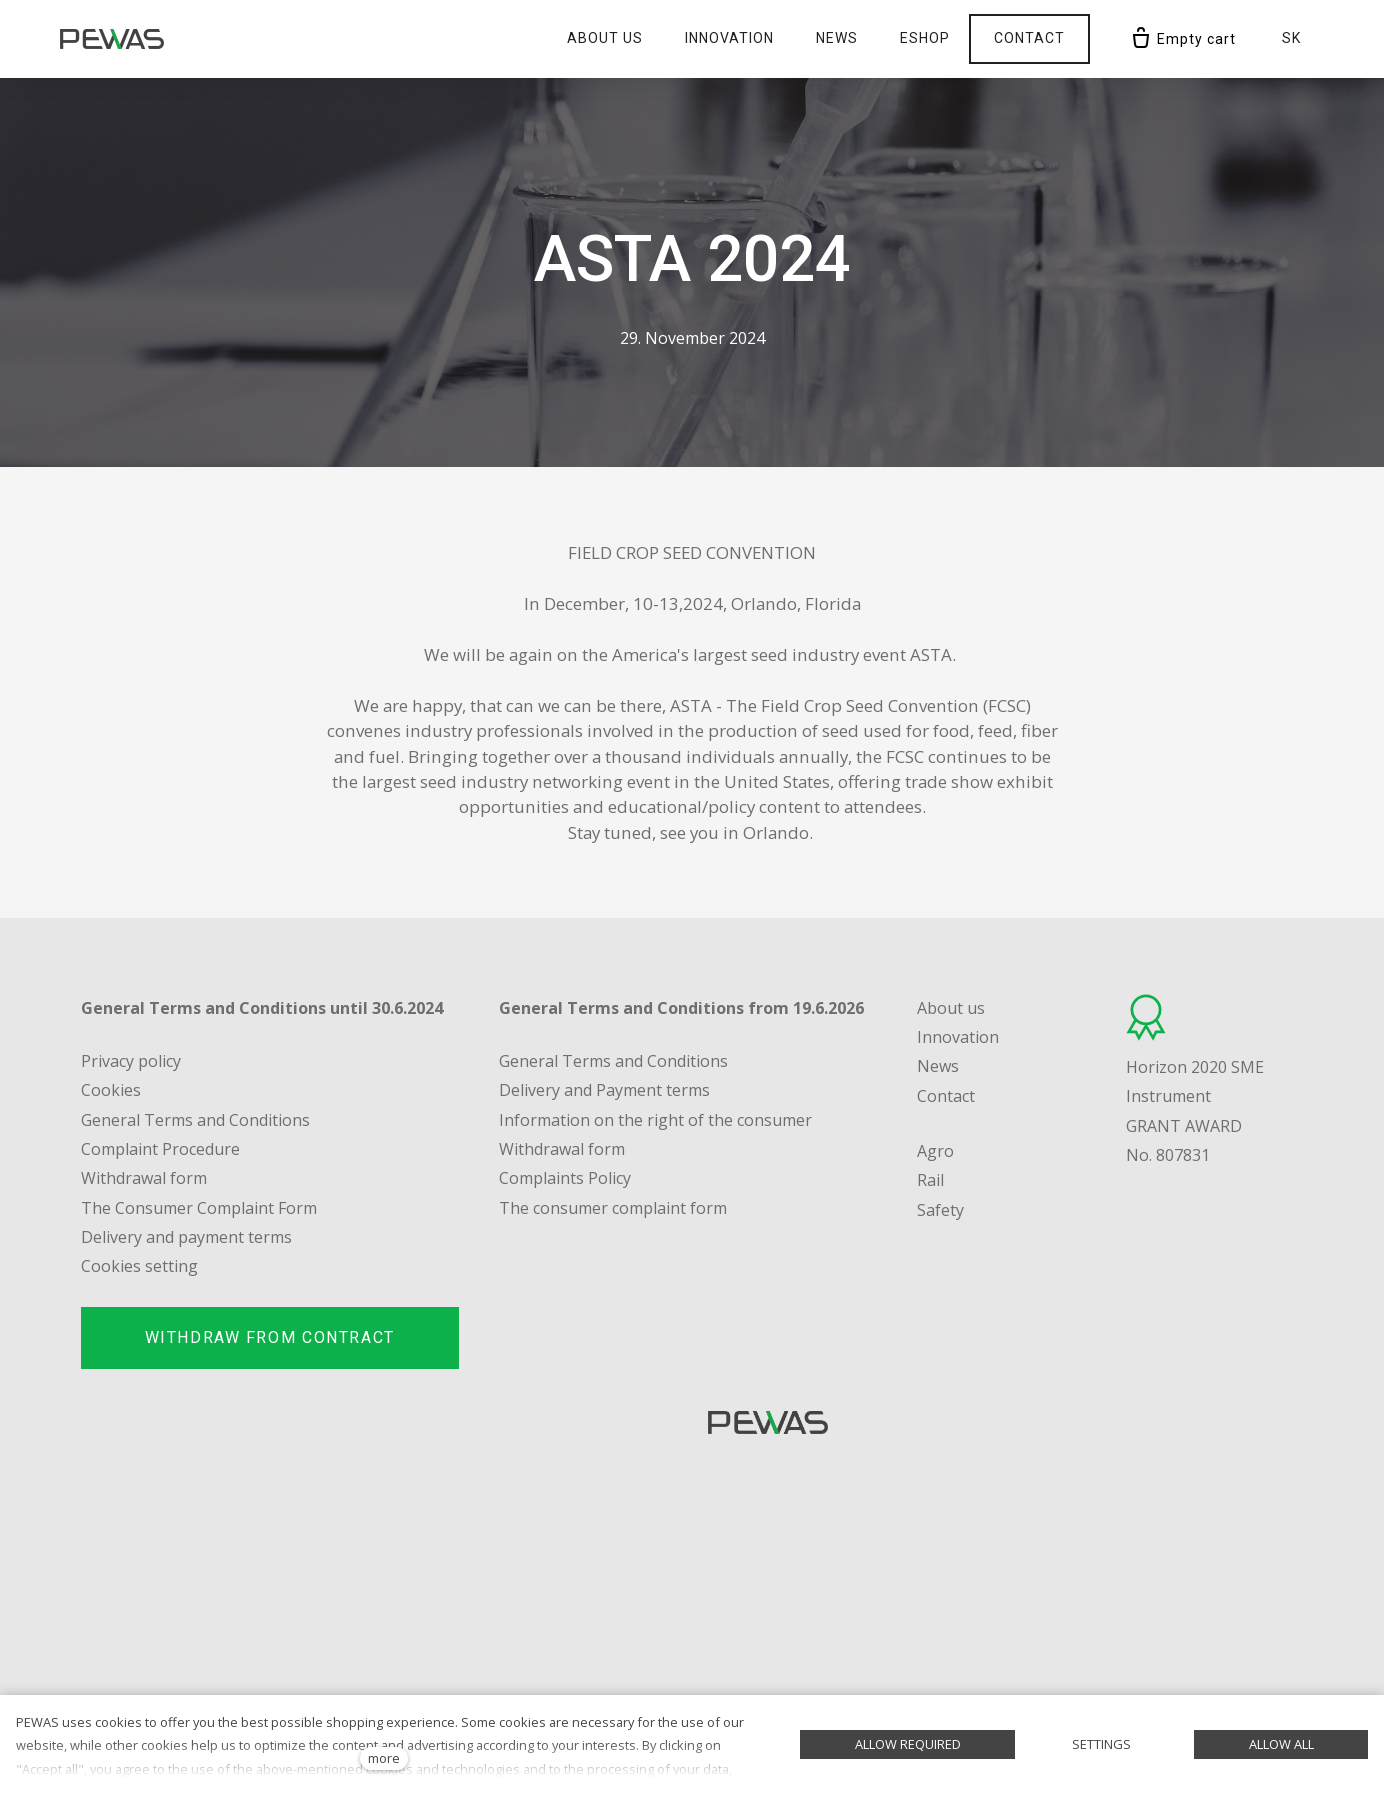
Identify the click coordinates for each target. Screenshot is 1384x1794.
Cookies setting (139, 1266)
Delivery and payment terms (186, 1237)
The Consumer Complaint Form (199, 1208)
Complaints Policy (565, 1178)
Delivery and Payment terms (604, 1090)
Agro (935, 1151)
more (384, 1758)
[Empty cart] (1182, 39)
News (938, 1066)
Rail (930, 1180)
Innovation (958, 1037)
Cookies (111, 1090)
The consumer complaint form (613, 1208)
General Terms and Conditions (195, 1120)
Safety (940, 1210)
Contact (946, 1096)
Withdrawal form (562, 1149)
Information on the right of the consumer (655, 1120)
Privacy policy (131, 1061)
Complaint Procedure (160, 1149)
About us (951, 1008)
